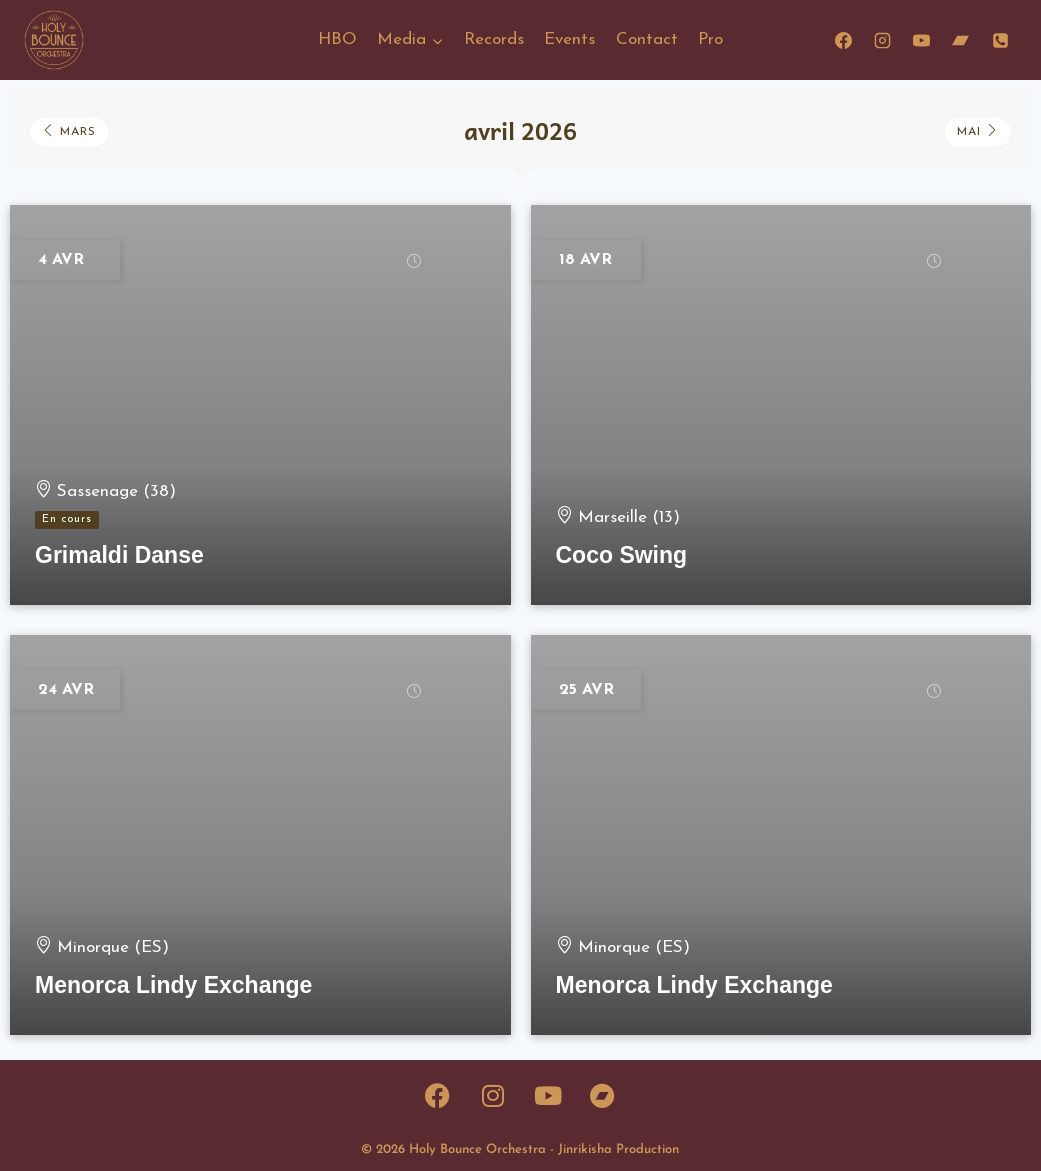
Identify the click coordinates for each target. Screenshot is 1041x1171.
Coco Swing (622, 555)
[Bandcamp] (961, 40)
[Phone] (1000, 40)
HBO (337, 39)
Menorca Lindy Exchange (173, 985)
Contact (647, 39)
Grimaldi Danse (119, 555)
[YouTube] (922, 40)
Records (494, 39)
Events (569, 39)
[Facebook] (844, 40)
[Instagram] (883, 40)
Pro (710, 39)
